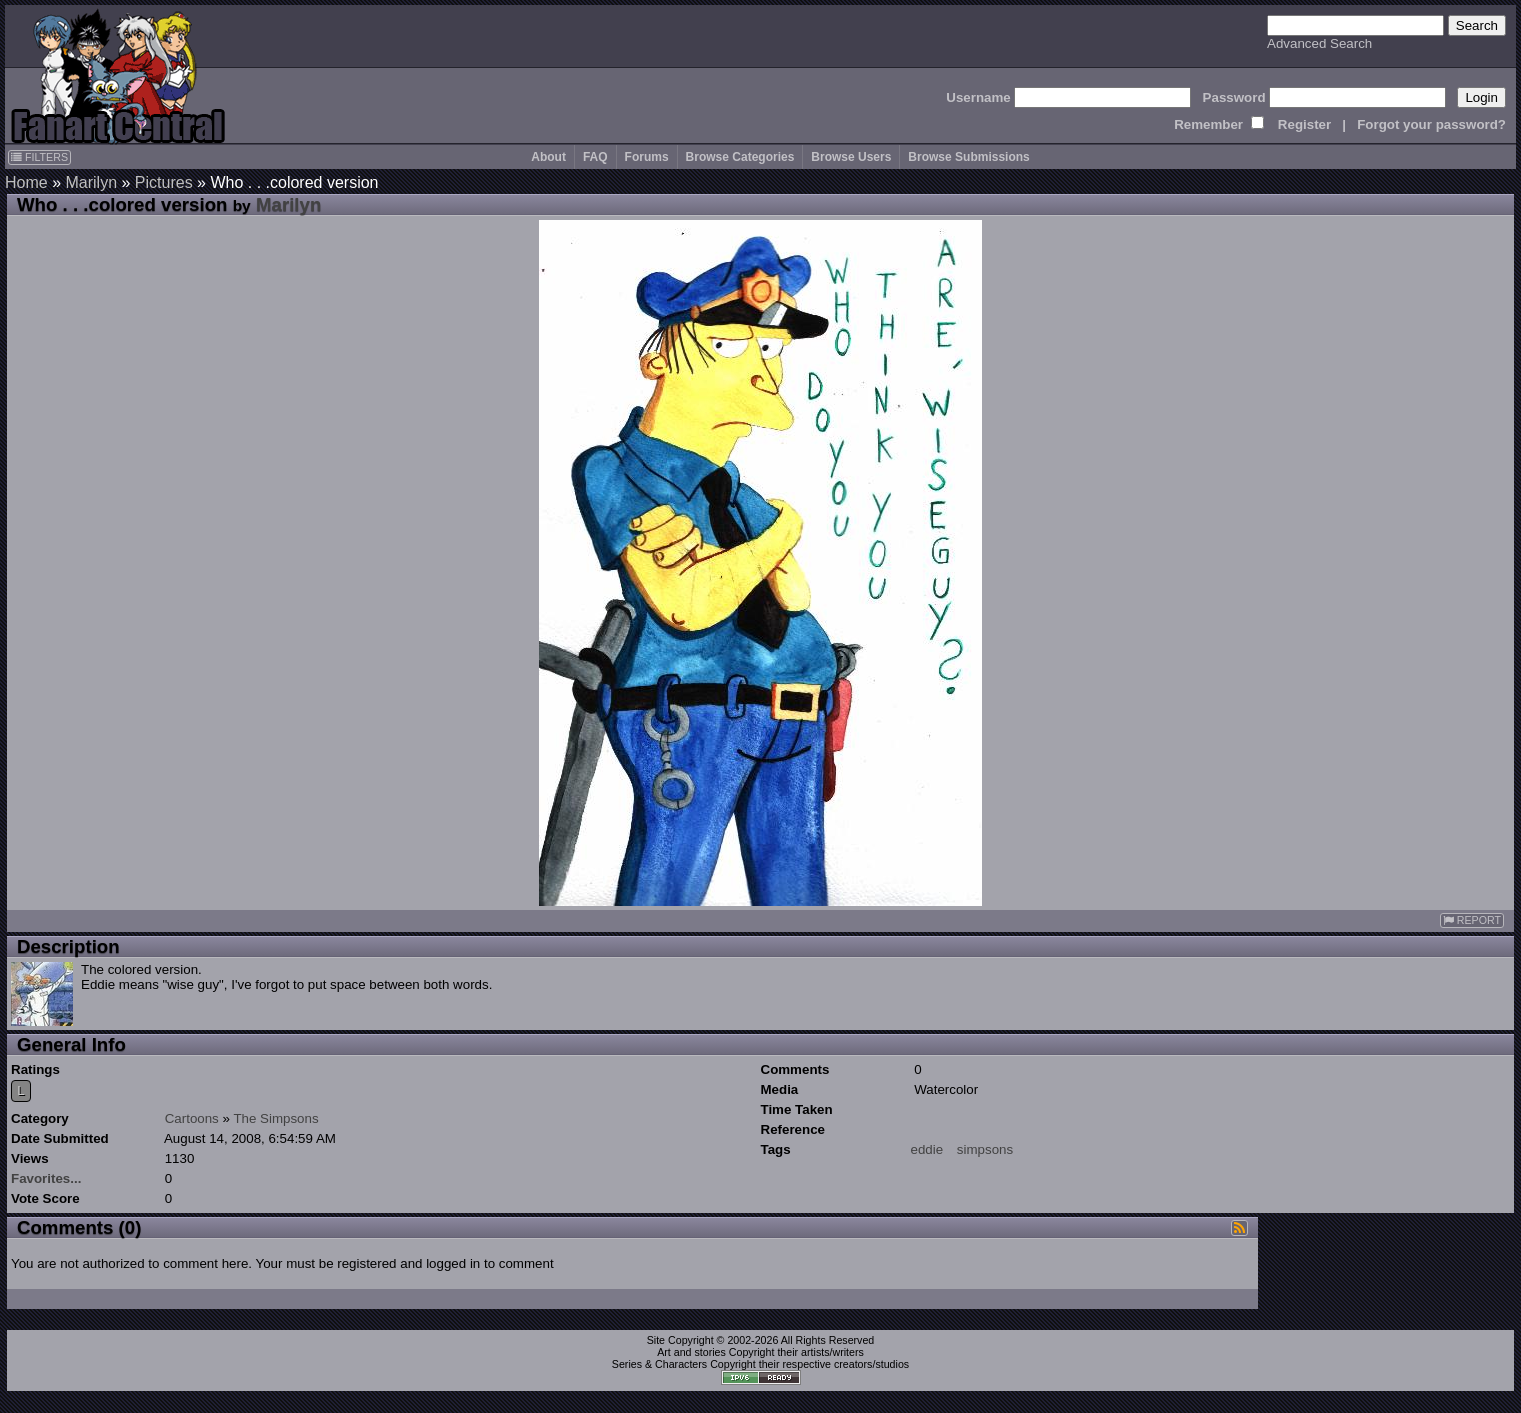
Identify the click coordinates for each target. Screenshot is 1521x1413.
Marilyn (91, 182)
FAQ (595, 157)
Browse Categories (740, 157)
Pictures (164, 182)
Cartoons (192, 1118)
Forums (647, 157)
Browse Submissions (968, 157)
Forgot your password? (1431, 124)
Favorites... (46, 1178)
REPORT (1472, 920)
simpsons (985, 1149)
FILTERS (39, 157)
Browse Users (851, 157)
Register (1304, 124)
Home (26, 182)
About (548, 157)
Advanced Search (1319, 43)
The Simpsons (275, 1118)
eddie (927, 1149)
